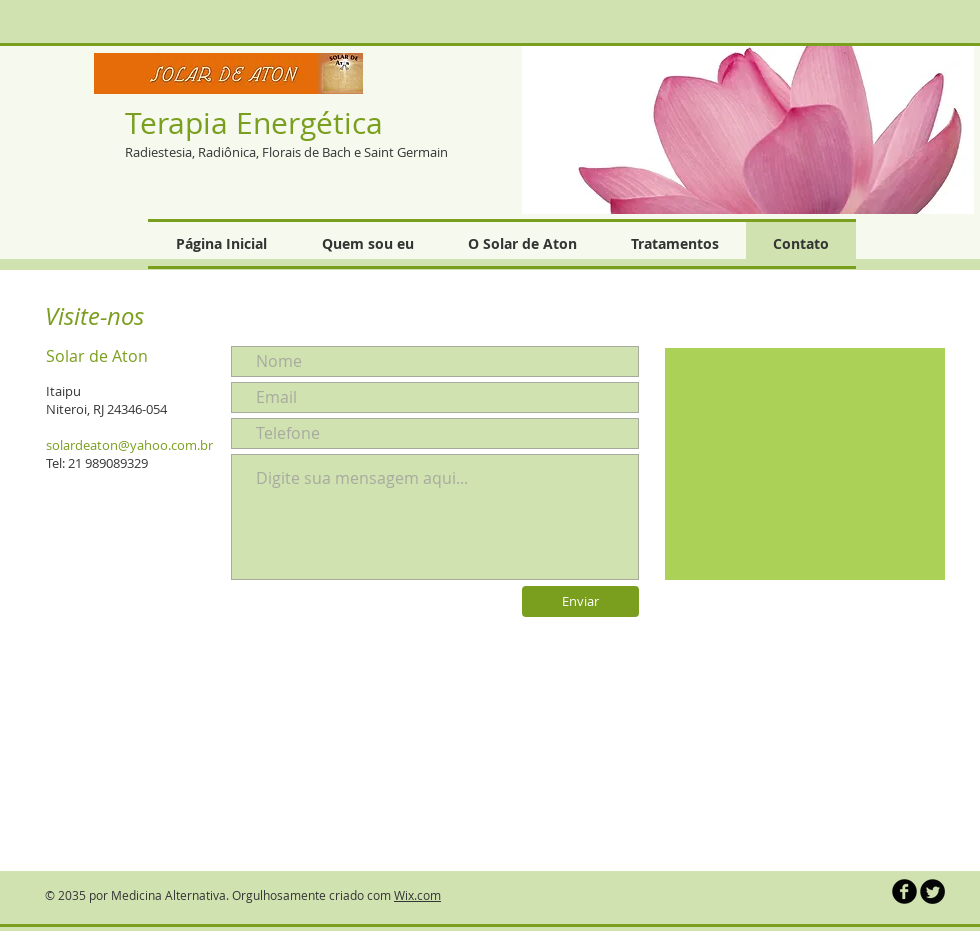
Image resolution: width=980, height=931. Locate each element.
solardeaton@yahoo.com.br (129, 445)
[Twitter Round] (932, 891)
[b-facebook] (904, 891)
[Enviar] (580, 601)
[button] (748, 129)
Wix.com (417, 895)
